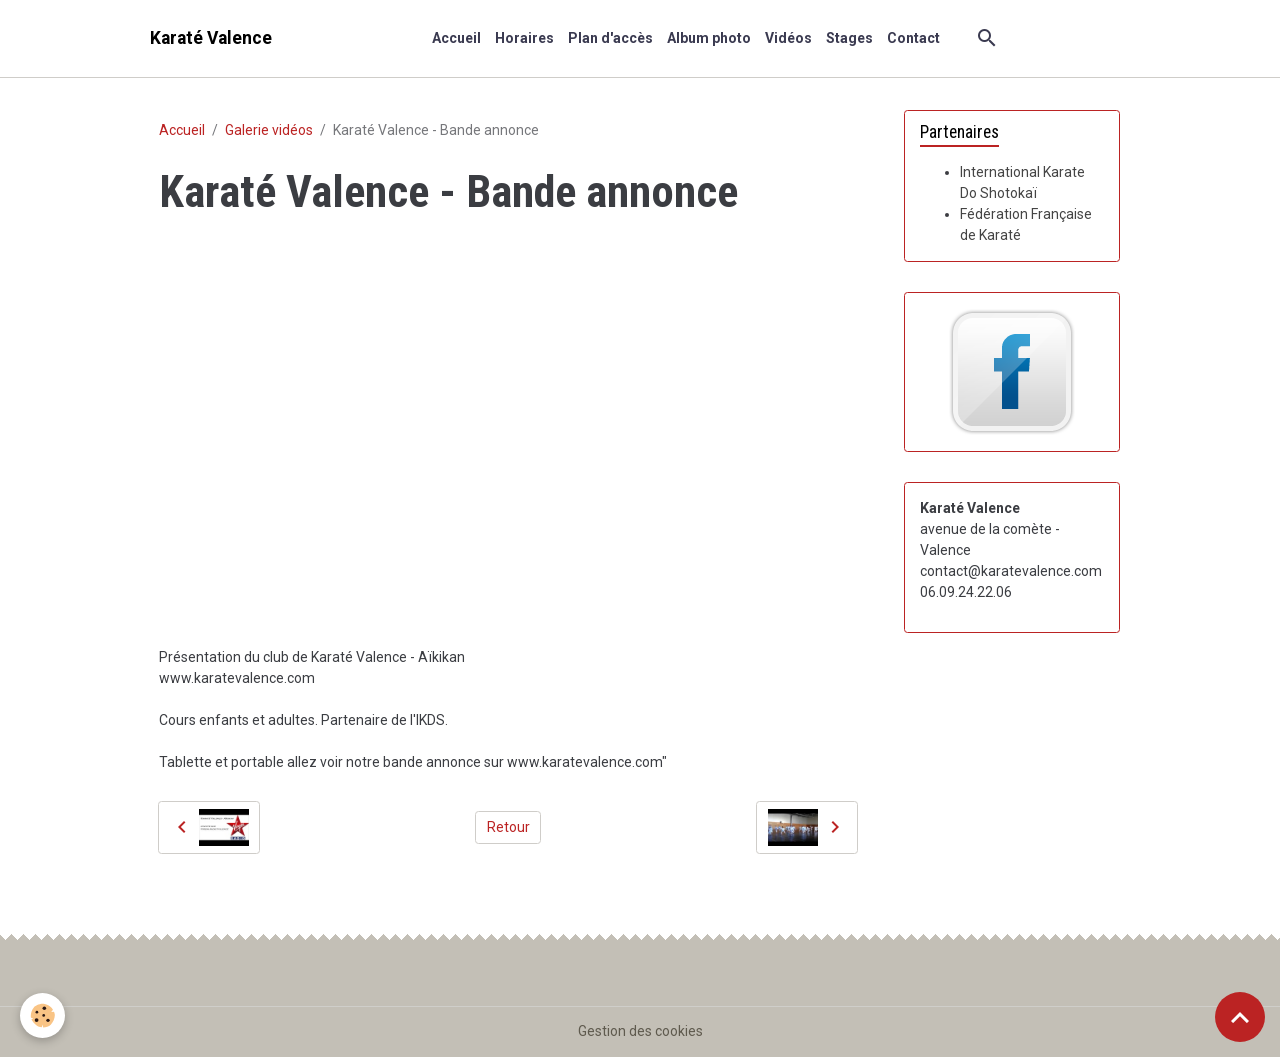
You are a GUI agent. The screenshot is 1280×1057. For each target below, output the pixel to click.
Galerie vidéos (269, 130)
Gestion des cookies (640, 1031)
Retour (508, 827)
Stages (849, 38)
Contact (913, 38)
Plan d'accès (610, 38)
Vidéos (788, 38)
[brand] (211, 38)
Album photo (709, 38)
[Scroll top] (1240, 1017)
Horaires (524, 38)
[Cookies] (42, 1015)
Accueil (456, 38)
